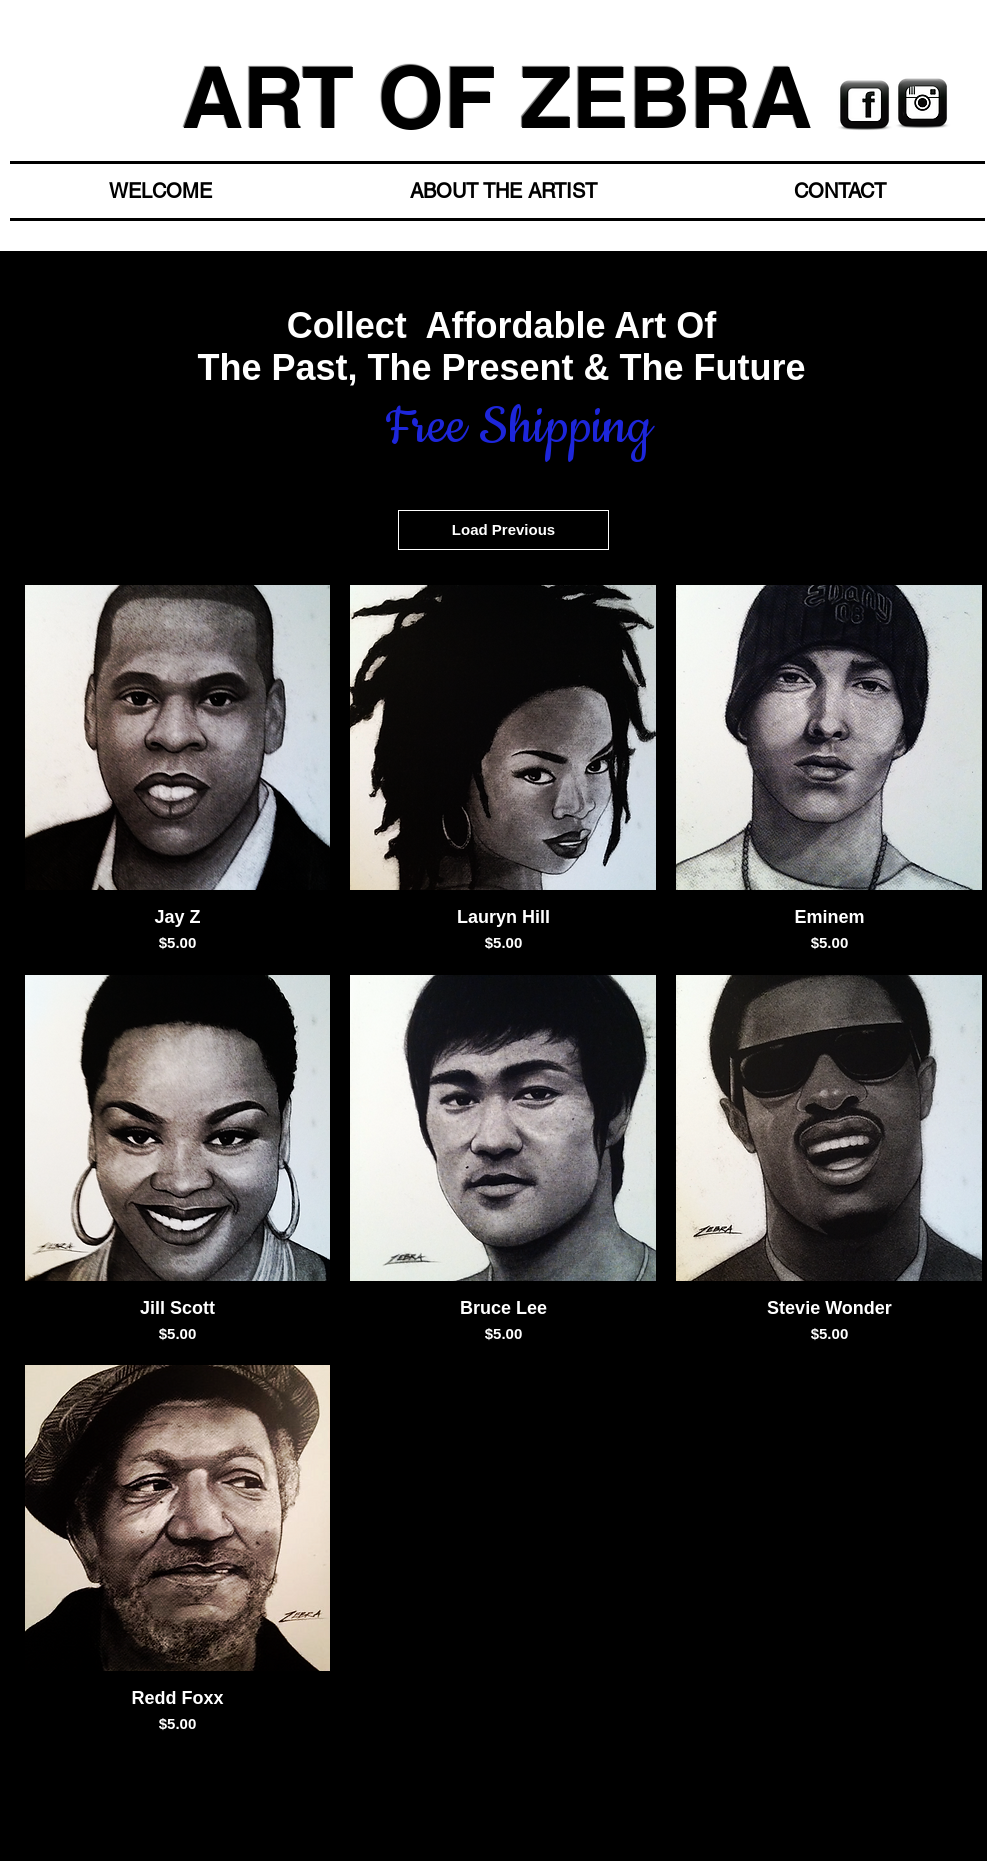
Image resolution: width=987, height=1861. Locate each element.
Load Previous (503, 529)
